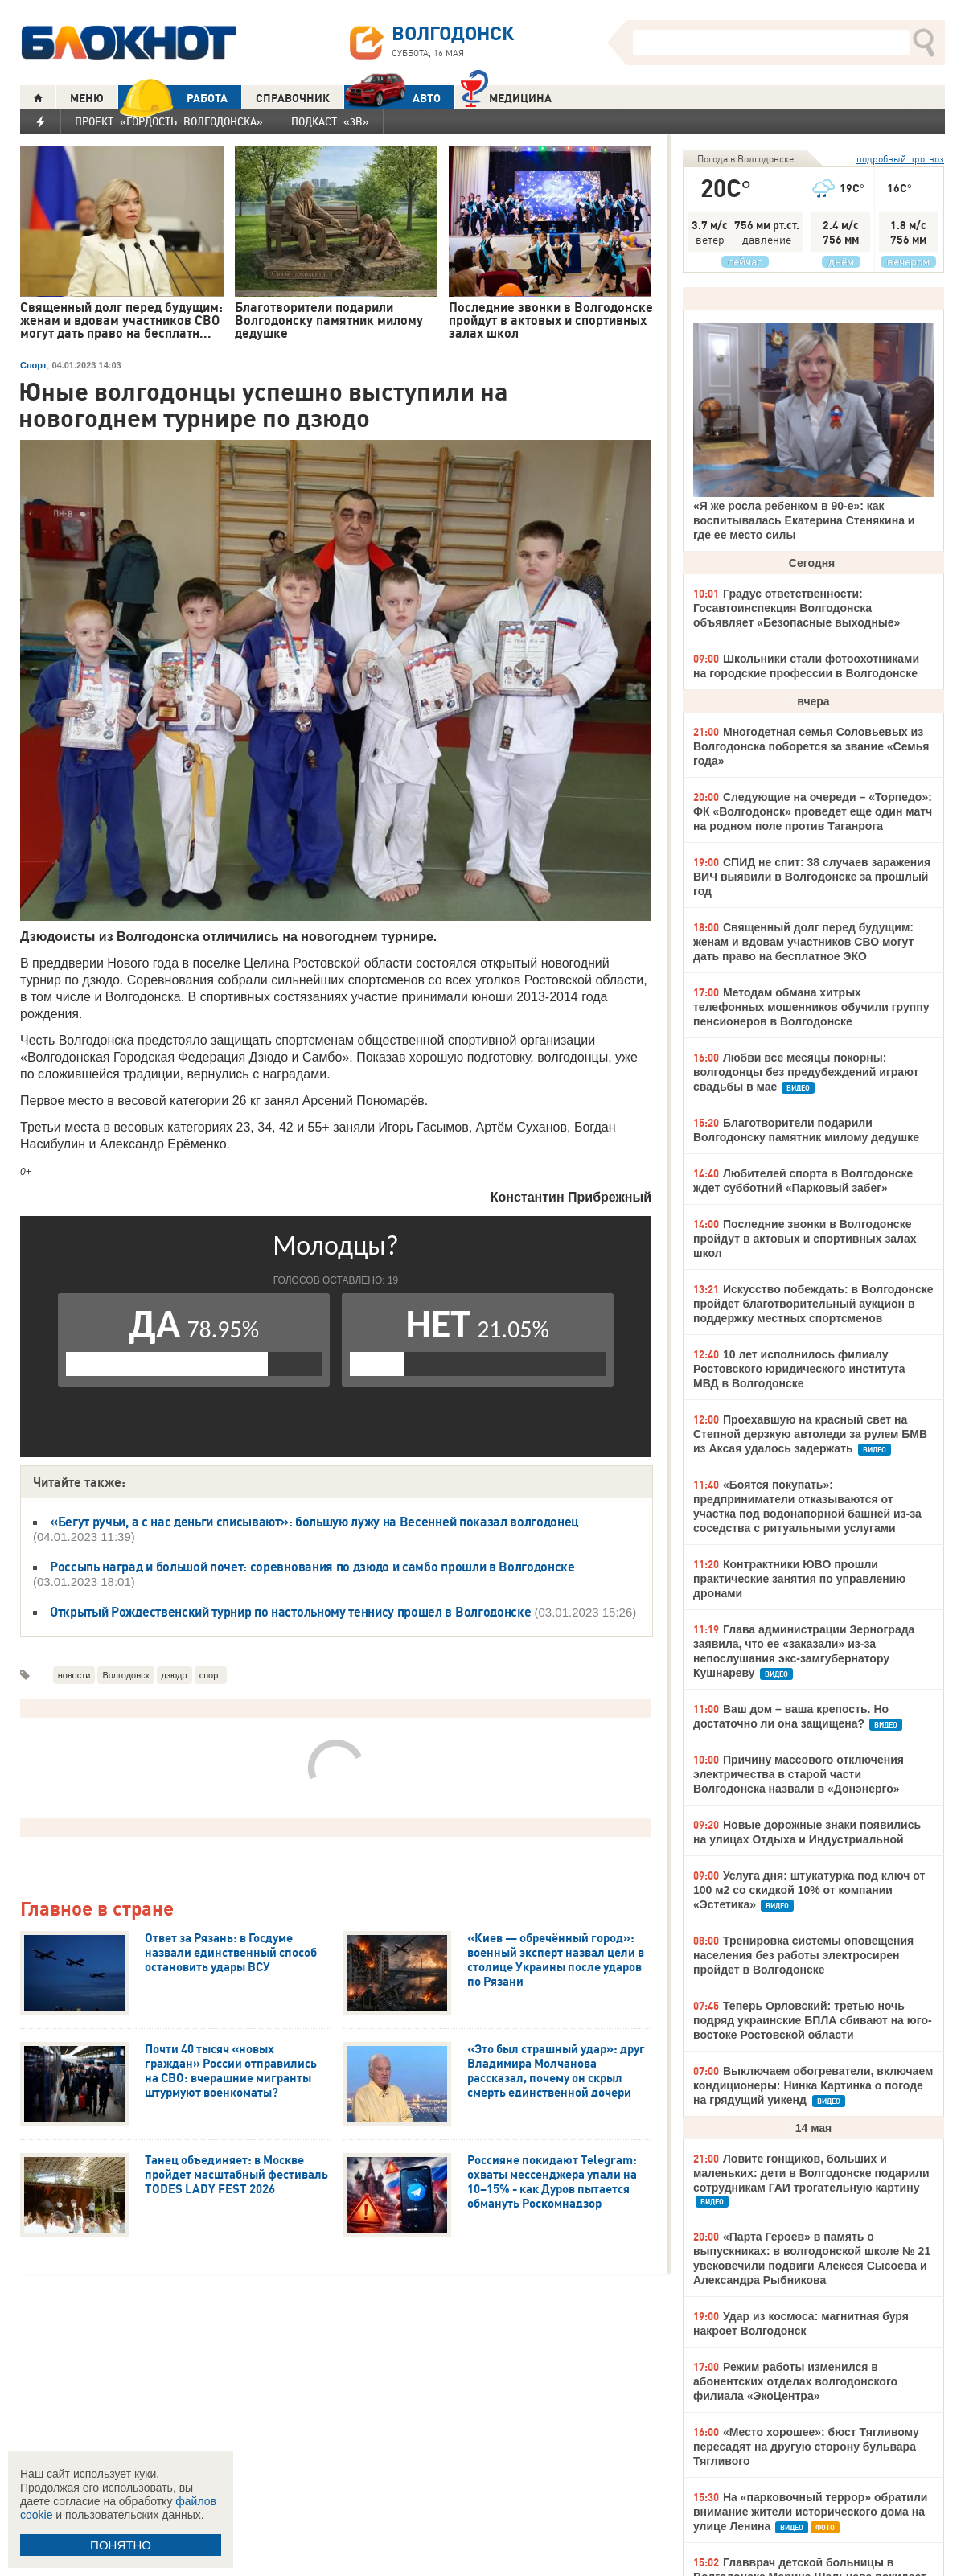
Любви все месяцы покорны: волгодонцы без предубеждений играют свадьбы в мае (805, 1072)
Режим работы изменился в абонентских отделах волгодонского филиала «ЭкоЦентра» (795, 2381)
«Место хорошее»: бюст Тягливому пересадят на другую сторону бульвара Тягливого (806, 2446)
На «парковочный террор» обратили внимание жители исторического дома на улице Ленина (810, 2512)
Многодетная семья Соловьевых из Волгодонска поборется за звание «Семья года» (811, 746)
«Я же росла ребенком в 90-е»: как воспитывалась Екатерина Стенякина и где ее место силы (803, 520)
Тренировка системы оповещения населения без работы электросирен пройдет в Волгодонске (803, 1955)
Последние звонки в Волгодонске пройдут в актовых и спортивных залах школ (805, 1238)
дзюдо (174, 1675)
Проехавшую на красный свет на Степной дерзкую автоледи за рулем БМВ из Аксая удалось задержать (810, 1434)
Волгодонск (125, 1675)
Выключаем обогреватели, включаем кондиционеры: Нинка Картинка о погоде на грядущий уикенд (813, 2085)
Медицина (506, 96)
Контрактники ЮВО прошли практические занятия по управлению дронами (799, 1579)
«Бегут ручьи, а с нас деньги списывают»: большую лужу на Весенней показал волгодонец (314, 1522)
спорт (211, 1675)
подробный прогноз (900, 159)
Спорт (33, 365)
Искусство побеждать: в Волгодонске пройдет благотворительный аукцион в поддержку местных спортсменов (813, 1304)
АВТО (392, 97)
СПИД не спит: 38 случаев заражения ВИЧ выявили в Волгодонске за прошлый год (811, 877)
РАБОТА (173, 97)
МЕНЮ (87, 98)
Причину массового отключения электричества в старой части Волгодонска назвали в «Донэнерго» (798, 1774)
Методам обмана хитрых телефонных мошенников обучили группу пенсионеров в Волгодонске (811, 1007)
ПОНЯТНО (120, 2545)
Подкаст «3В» (330, 121)
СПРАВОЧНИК (293, 98)
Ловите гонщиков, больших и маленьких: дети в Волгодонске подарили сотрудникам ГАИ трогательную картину (811, 2173)
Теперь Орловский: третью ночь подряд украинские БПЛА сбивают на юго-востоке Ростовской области (812, 2020)
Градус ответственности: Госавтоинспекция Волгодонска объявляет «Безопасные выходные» (796, 608)
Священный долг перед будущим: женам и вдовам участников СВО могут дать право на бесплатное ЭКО (803, 942)
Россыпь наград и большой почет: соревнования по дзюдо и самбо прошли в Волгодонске (312, 1567)
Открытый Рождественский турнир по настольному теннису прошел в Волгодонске (290, 1612)
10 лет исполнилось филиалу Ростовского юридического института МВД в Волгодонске (799, 1369)
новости (74, 1675)
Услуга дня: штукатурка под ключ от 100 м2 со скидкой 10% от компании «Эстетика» (809, 1890)
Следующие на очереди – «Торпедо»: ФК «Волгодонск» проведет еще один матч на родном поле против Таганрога (812, 811)
